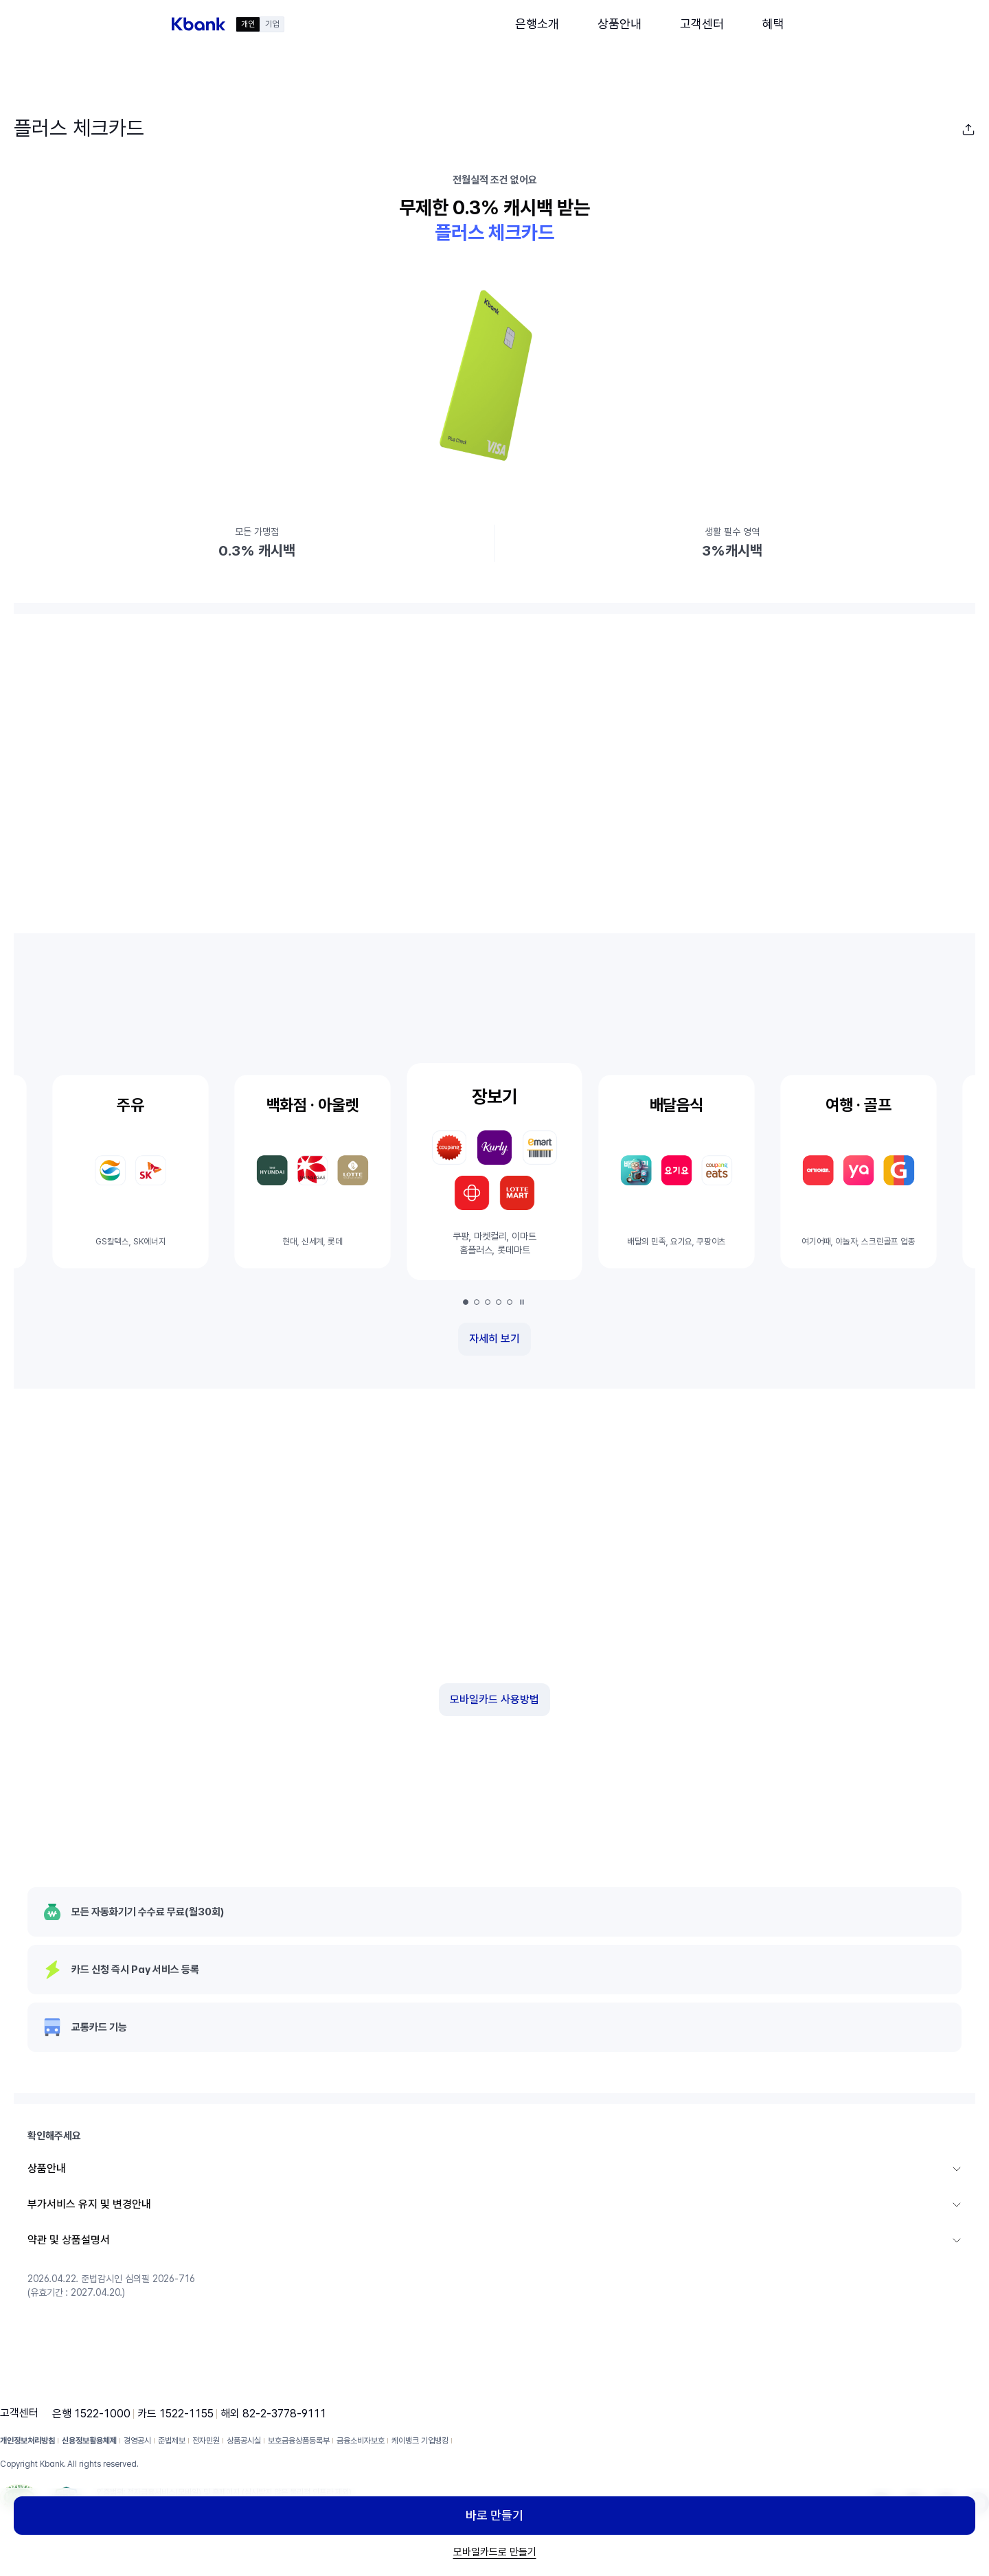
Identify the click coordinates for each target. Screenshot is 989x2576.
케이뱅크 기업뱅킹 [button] (419, 2441)
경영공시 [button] (137, 2441)
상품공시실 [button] (244, 2441)
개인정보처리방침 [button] (27, 2441)
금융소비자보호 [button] (361, 2441)
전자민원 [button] (206, 2441)
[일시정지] (522, 1302)
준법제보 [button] (171, 2441)
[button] (198, 24)
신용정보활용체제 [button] (89, 2441)
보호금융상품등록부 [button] (299, 2441)
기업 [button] (272, 24)
